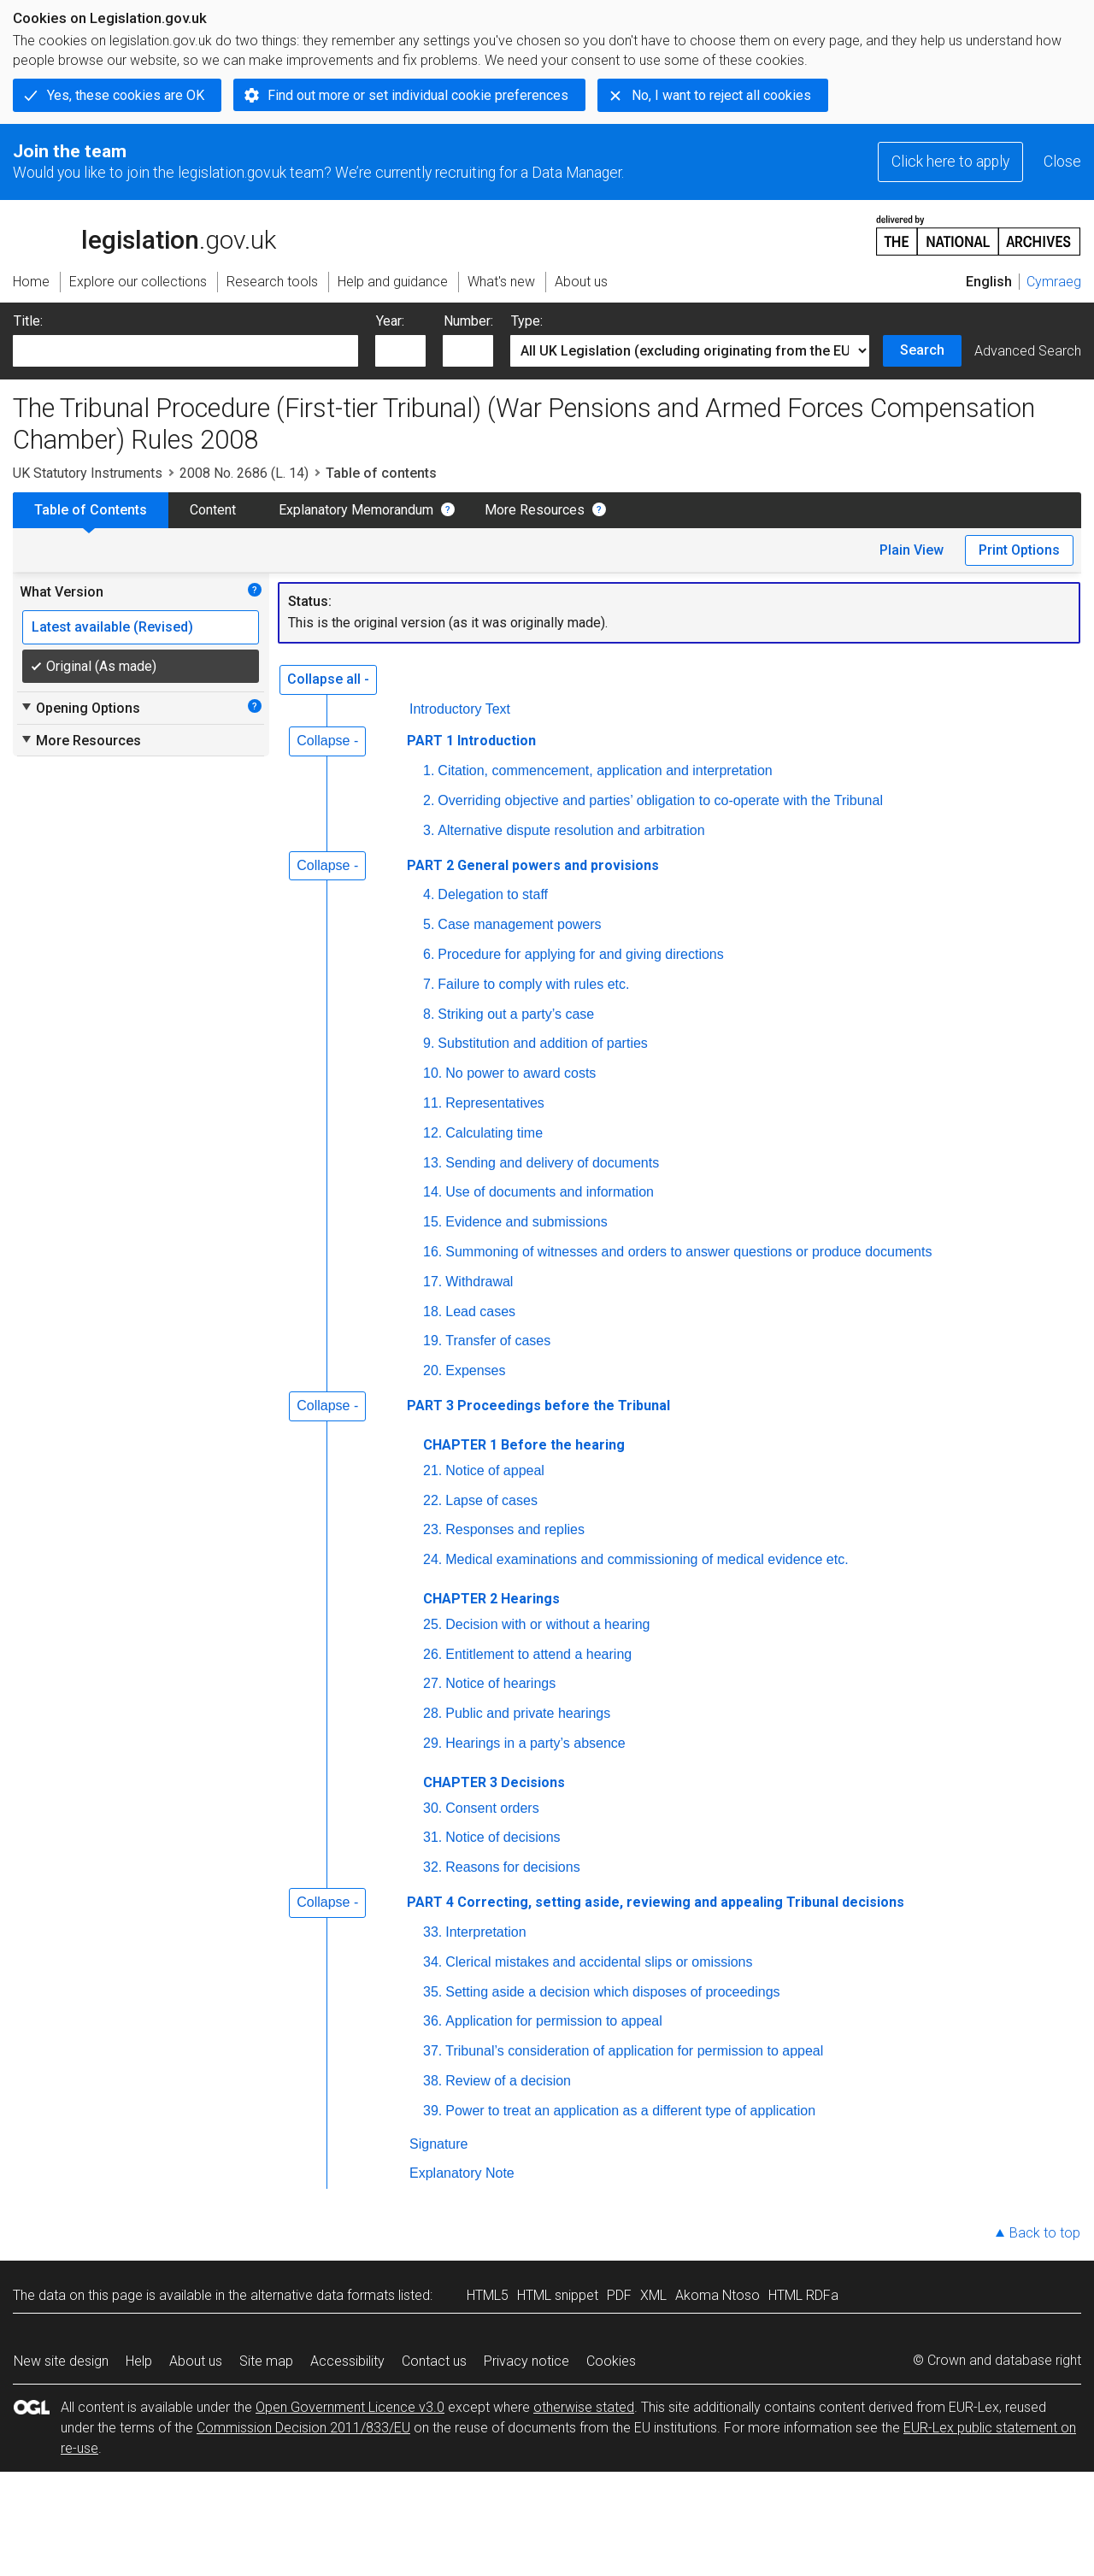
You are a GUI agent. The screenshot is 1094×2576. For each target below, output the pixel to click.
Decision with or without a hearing (547, 1624)
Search (922, 350)
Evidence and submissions (526, 1221)
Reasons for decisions (512, 1867)
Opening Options (80, 707)
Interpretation (485, 1932)
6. (428, 954)
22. (432, 1500)
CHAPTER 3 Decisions (494, 1782)
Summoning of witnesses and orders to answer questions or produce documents (688, 1251)
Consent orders (491, 1808)
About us (195, 2361)
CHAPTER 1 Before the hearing (524, 1445)
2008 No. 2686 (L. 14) (244, 473)
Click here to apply (950, 161)
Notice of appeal (494, 1470)
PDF (619, 2295)
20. (432, 1370)
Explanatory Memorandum (356, 510)
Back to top (1044, 2233)
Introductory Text (459, 709)
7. (428, 984)
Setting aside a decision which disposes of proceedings (612, 1992)
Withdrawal (479, 1281)
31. (432, 1837)
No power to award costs (520, 1073)
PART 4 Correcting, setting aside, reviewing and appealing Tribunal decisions (655, 1902)
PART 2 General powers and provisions (533, 865)
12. (432, 1133)
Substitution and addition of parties (543, 1043)
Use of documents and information (549, 1192)
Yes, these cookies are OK (125, 95)
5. (428, 924)
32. (432, 1867)
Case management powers (519, 924)
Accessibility (347, 2361)
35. (432, 1992)
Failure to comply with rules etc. (533, 984)
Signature (438, 2144)
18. (432, 1311)
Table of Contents (90, 510)
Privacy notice (526, 2361)
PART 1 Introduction (471, 740)
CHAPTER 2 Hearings (491, 1599)
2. (428, 800)
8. (428, 1014)
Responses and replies (515, 1529)
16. (432, 1251)
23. (432, 1529)
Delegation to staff (493, 894)
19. (432, 1340)
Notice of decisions (502, 1837)
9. (428, 1043)
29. (432, 1743)
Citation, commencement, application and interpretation (605, 770)
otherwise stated (583, 2407)
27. (432, 1683)
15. (432, 1221)
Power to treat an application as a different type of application (630, 2110)
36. (432, 2021)
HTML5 (488, 2295)
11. (432, 1103)
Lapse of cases (491, 1500)
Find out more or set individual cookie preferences (418, 95)
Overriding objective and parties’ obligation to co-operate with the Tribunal (660, 800)
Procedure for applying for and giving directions (580, 954)
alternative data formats (322, 2295)
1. (428, 770)
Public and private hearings (527, 1713)
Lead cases (480, 1311)
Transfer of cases (497, 1340)
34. (432, 1962)
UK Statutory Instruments (87, 473)
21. (432, 1470)
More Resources (535, 510)
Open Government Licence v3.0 (350, 2407)
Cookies (611, 2361)
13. (432, 1163)
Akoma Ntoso (717, 2295)
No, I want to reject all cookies (721, 95)
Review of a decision (508, 2080)
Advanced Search (1027, 351)
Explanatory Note (462, 2173)
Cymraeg (1053, 281)
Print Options (1019, 550)
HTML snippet (557, 2295)
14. (432, 1192)
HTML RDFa (803, 2295)
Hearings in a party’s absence (535, 1743)
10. (432, 1073)
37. (432, 2051)
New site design (61, 2361)
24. (432, 1559)
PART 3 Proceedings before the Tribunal (538, 1405)
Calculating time (494, 1133)
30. (432, 1808)
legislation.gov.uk (144, 234)
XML (653, 2295)
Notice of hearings (500, 1683)
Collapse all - (328, 679)
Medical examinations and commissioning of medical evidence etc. (646, 1559)
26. (432, 1654)
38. (432, 2080)
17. (432, 1281)
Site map (266, 2361)
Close (1062, 161)
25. (432, 1624)
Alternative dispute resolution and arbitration (571, 830)
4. (428, 894)
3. (428, 830)
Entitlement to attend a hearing (538, 1654)
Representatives (494, 1103)
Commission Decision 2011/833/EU (303, 2428)
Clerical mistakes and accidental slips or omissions (598, 1962)
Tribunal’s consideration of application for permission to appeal (634, 2051)
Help (139, 2361)
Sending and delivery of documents (552, 1163)
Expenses (475, 1370)
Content (213, 510)
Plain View (911, 550)
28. (432, 1713)
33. (432, 1932)
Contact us (434, 2361)
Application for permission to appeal (553, 2021)
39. (432, 2110)
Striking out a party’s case (516, 1014)
